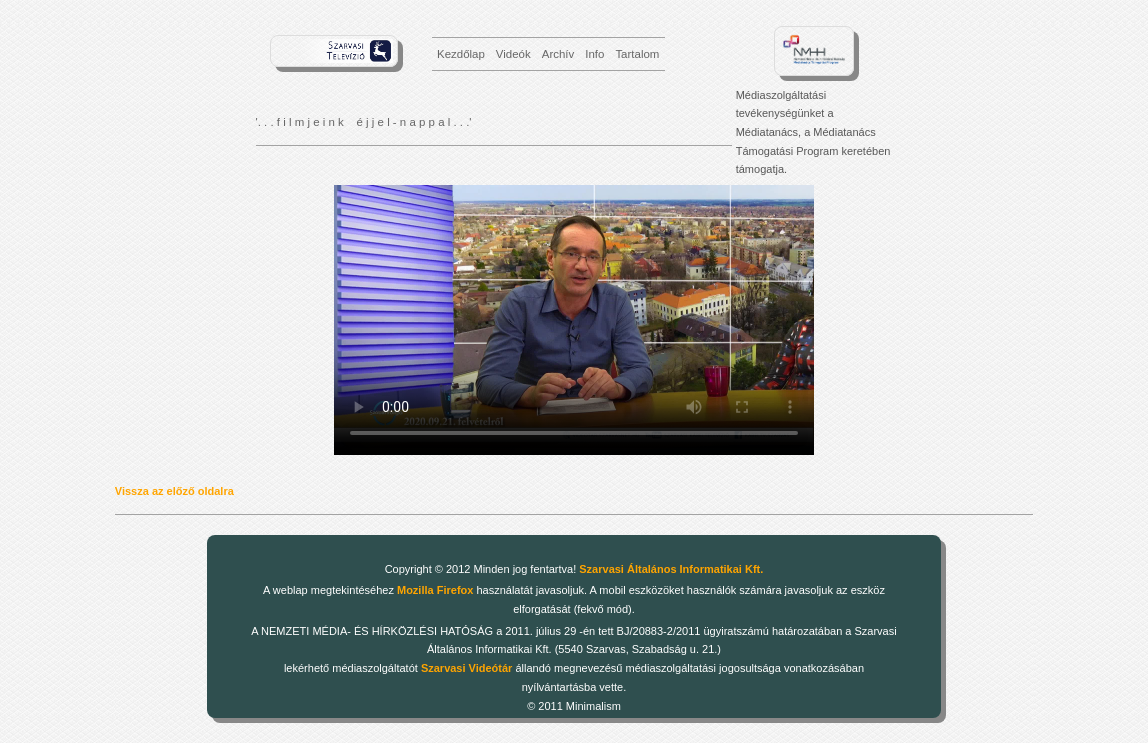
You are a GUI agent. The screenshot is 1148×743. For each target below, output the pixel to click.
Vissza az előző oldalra (174, 491)
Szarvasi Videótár (467, 668)
